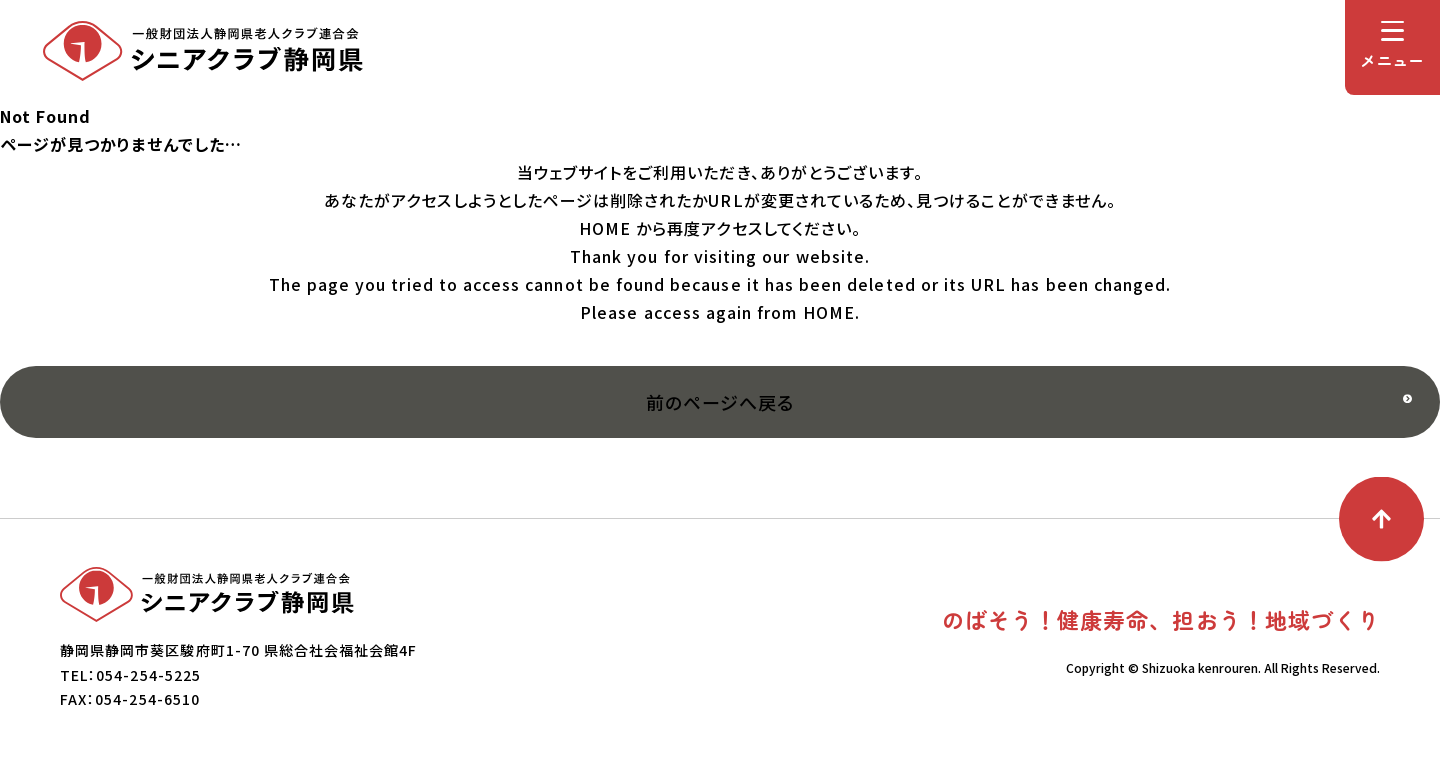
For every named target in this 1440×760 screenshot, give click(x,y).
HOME (605, 228)
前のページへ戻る (720, 402)
